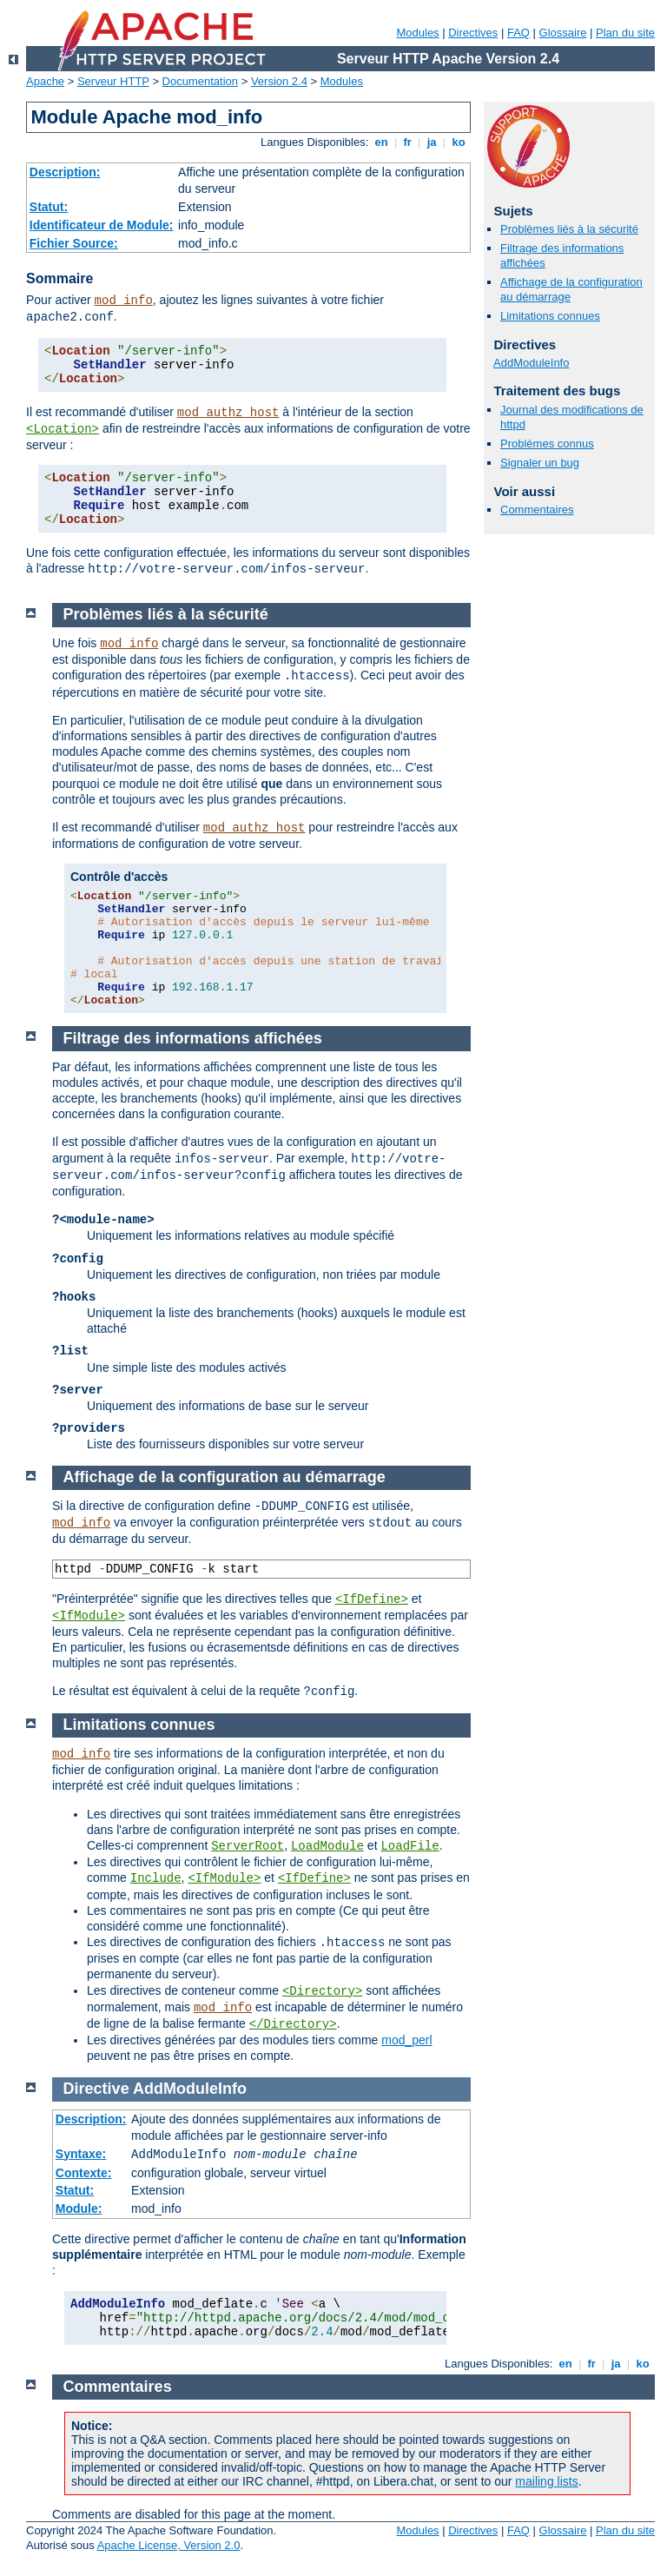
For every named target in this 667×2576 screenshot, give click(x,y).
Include (156, 1878)
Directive (96, 2088)
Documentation (200, 81)
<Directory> (322, 1991)
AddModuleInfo (531, 362)
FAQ (518, 32)
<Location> (62, 429)
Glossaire (563, 32)
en (381, 142)
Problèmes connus (547, 443)
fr (407, 142)
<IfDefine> (371, 1599)
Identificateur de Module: (102, 225)
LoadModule (327, 1846)
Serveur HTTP (113, 81)
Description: (65, 172)
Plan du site (625, 32)
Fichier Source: (74, 243)
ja (431, 142)
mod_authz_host (228, 413)
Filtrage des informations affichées (192, 1038)
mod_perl (406, 2040)
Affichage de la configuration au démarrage (224, 1477)
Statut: (49, 207)
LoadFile (409, 1846)
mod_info (124, 301)
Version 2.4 (279, 81)
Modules (417, 32)
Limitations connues (550, 315)
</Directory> (293, 2024)
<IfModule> (88, 1616)
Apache (45, 81)
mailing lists (546, 2481)
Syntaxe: (81, 2154)
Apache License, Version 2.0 (169, 2545)
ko (458, 142)
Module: (79, 2208)
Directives (473, 32)
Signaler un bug (539, 462)
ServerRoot (247, 1846)
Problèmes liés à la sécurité (569, 228)
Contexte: (84, 2173)
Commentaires (537, 509)
